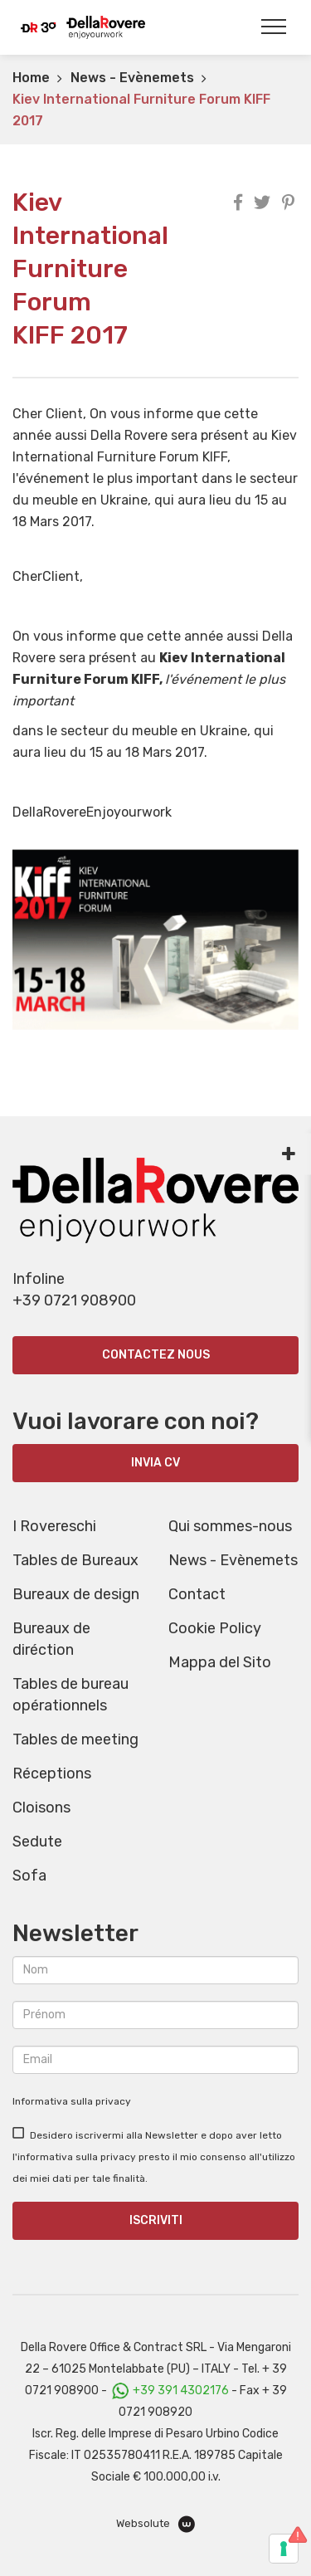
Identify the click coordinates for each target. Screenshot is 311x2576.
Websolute (155, 2524)
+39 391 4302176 (181, 2390)
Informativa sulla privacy (71, 2101)
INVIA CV (155, 1463)
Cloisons (41, 1807)
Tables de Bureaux (75, 1560)
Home (31, 77)
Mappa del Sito (219, 1662)
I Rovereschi (54, 1526)
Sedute (37, 1841)
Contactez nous (156, 1355)
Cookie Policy (214, 1628)
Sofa (29, 1875)
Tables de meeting (75, 1739)
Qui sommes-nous (230, 1526)
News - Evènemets (132, 77)
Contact (197, 1594)
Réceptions (51, 1773)
